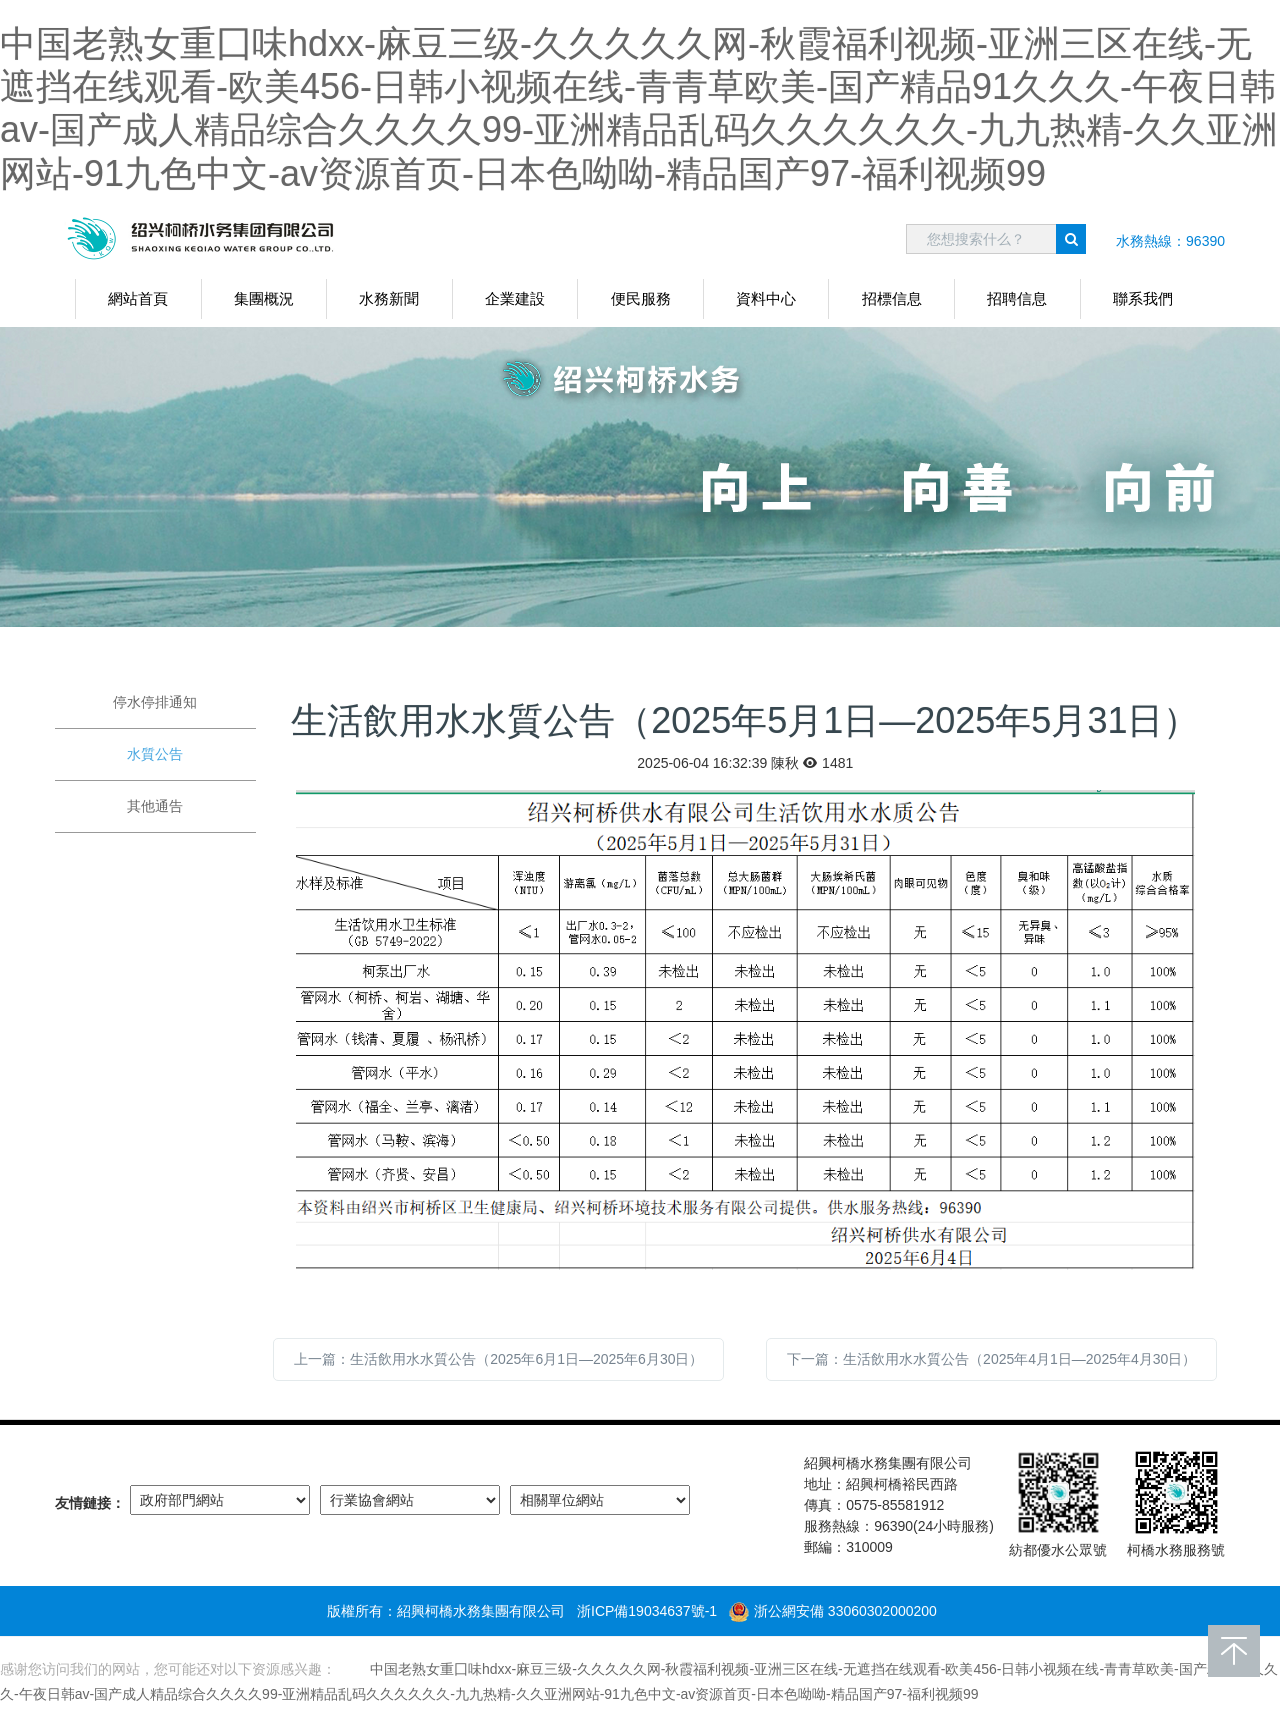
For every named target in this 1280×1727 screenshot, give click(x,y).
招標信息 (892, 298)
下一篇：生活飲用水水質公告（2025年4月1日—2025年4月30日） (991, 1359)
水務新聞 (389, 298)
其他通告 (155, 806)
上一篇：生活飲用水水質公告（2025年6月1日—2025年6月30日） (498, 1359)
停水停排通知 (155, 702)
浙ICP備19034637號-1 (647, 1611)
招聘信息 (1017, 298)
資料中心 (766, 298)
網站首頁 (138, 298)
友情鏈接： (90, 1503)
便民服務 (641, 298)
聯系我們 (1143, 298)
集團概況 (264, 298)
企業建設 (515, 298)
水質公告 (155, 754)
